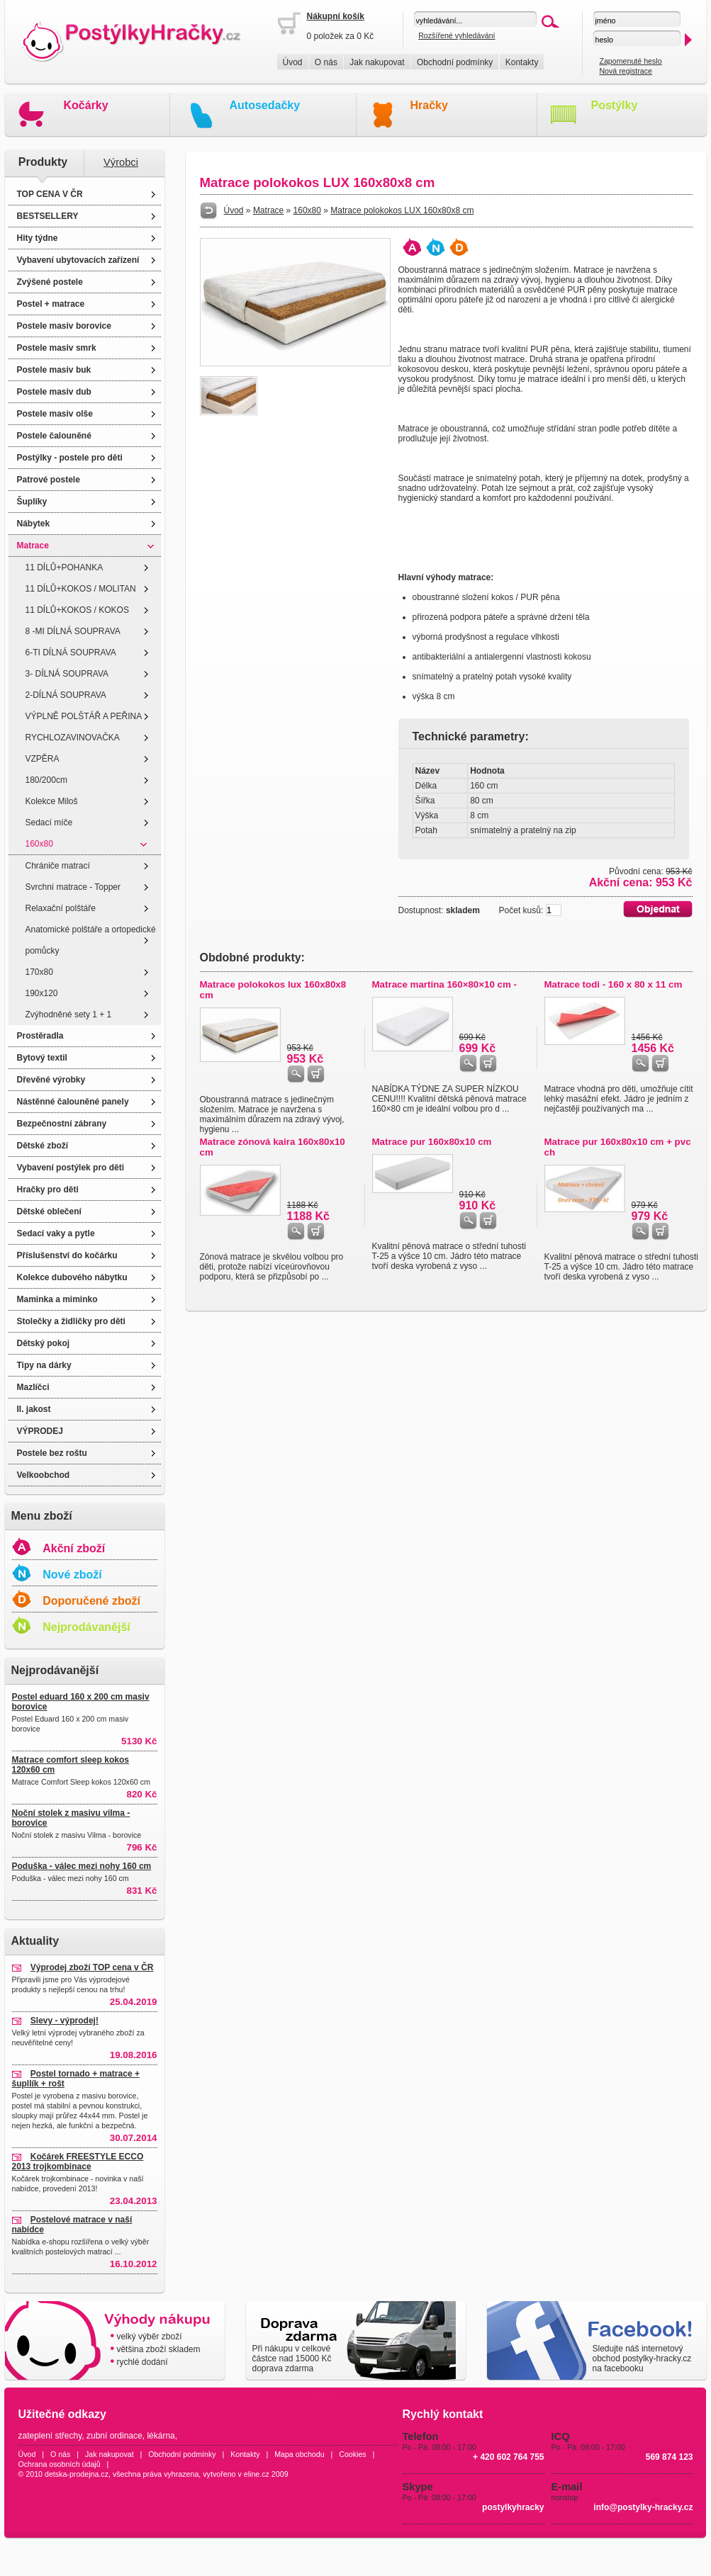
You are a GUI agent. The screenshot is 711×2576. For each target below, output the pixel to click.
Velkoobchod (43, 1475)
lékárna (160, 2436)
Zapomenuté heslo (630, 61)
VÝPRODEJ (40, 1431)
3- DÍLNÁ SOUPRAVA (67, 674)
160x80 (39, 844)
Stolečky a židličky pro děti (71, 1321)
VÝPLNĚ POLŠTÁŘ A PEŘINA (84, 716)
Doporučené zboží (91, 1601)
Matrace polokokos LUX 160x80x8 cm (402, 210)
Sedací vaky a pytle (56, 1233)
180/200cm (46, 780)
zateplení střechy (50, 2436)
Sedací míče (49, 822)
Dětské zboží (43, 1146)
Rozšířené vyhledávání (456, 35)
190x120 (42, 993)
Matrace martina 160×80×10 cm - (444, 984)
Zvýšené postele (50, 282)
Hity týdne (37, 238)
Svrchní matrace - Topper (73, 887)
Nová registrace (625, 71)
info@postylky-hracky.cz (643, 2507)
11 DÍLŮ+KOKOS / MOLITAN (81, 589)
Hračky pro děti (48, 1189)
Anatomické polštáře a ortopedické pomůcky (91, 940)
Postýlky (614, 105)
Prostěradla (40, 1036)
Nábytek (33, 524)
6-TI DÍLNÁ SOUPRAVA (71, 652)
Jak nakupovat (376, 62)
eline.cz (256, 2474)
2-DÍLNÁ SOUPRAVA (66, 695)
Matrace (33, 545)
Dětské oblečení (49, 1211)
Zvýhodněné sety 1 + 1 (69, 1014)
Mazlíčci (33, 1387)
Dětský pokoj (43, 1343)
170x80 (39, 972)
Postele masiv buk (54, 370)
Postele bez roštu (52, 1453)
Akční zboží (74, 1548)
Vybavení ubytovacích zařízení (78, 260)
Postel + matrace (51, 304)
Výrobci (120, 162)
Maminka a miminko (57, 1299)
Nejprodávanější (86, 1627)
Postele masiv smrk (56, 348)
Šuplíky (32, 502)
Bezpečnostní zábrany (62, 1124)
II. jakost (34, 1409)
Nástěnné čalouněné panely (73, 1102)
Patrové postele (48, 480)
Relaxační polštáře (61, 908)
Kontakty (522, 62)
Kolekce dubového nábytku (72, 1277)
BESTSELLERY (48, 216)
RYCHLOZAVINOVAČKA (73, 737)
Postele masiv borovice (64, 326)
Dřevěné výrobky (51, 1080)
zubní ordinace (114, 2436)
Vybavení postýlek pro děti (71, 1168)
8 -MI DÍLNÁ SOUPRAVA (73, 631)
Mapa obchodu (299, 2454)
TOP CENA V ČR (50, 194)
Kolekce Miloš (52, 801)
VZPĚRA (43, 759)
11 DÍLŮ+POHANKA (64, 567)
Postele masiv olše (55, 414)
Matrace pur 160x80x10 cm (432, 1141)
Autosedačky (265, 105)
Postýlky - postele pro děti (70, 458)
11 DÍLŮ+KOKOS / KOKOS (77, 610)
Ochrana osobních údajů (59, 2464)
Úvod (293, 62)
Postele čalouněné (54, 436)
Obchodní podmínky (455, 62)
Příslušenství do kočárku (67, 1255)
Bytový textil (42, 1058)
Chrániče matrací (58, 866)
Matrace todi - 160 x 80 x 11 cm (613, 984)
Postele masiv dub (54, 392)
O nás (326, 62)
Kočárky (86, 105)
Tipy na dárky (44, 1365)
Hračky (429, 105)
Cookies (352, 2454)
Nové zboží (72, 1575)
